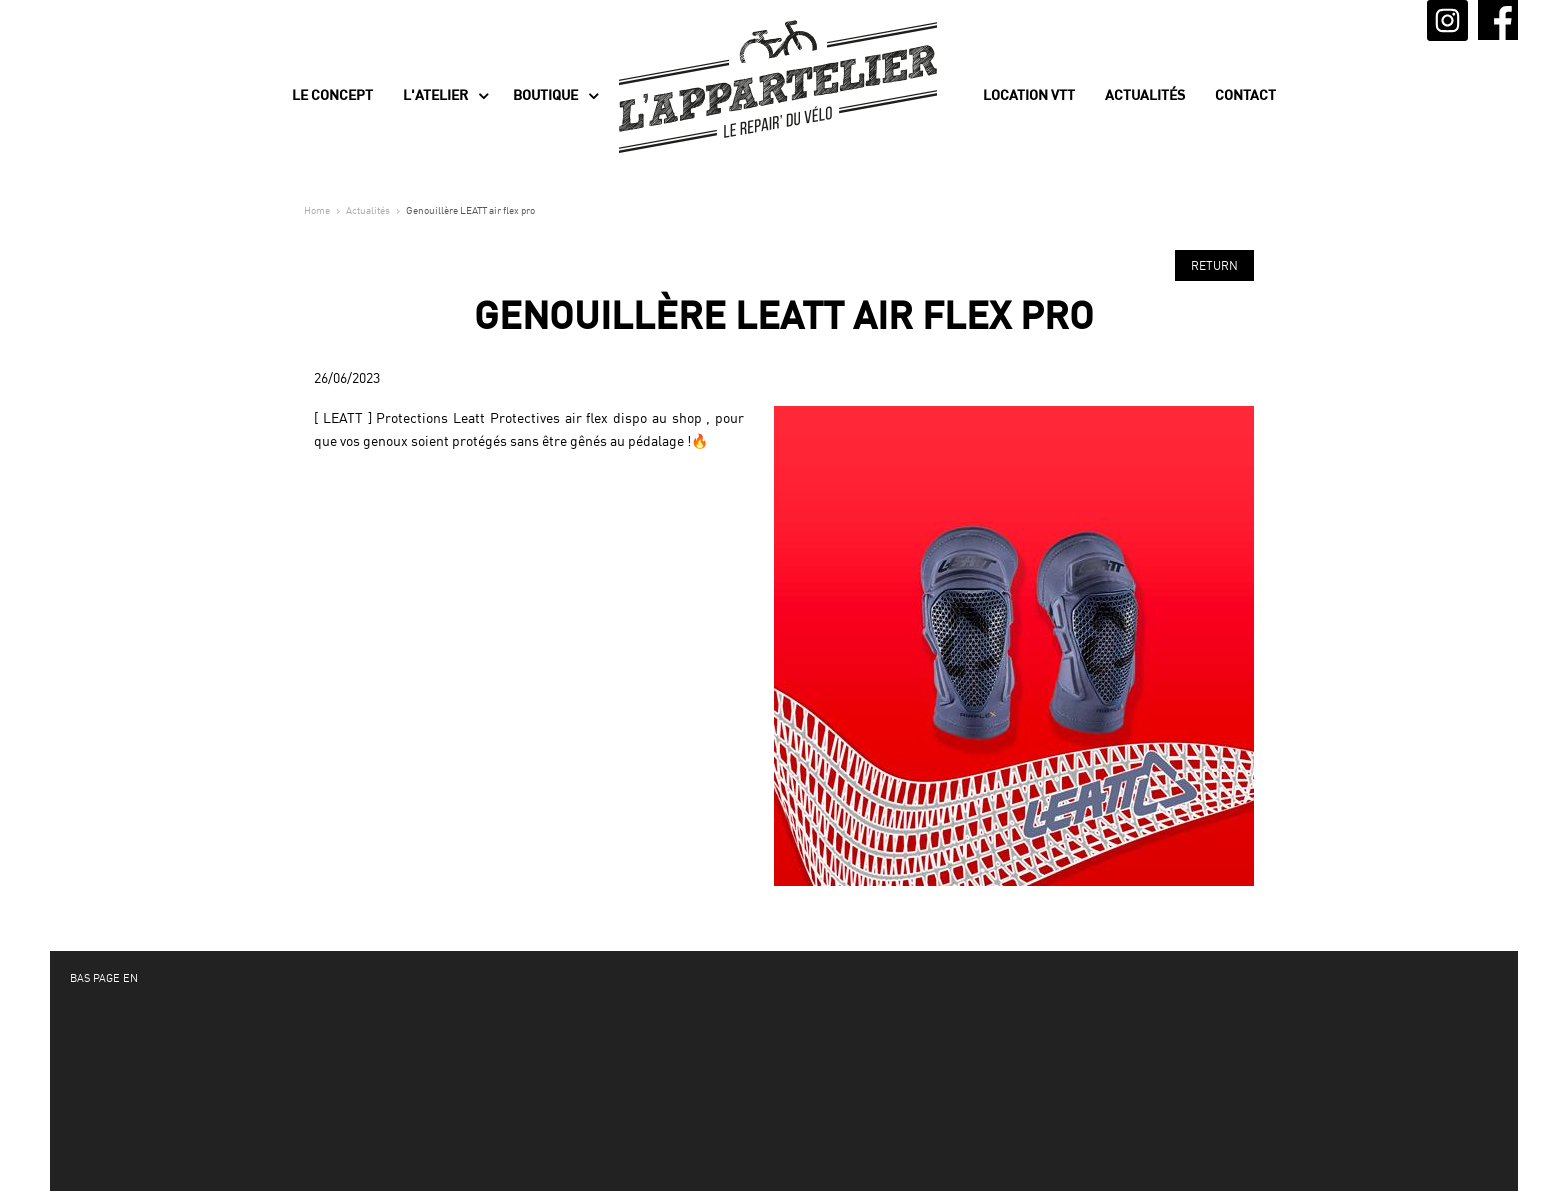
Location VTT (1029, 95)
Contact (1245, 95)
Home (317, 210)
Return (1214, 265)
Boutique (545, 95)
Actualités (1145, 95)
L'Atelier (435, 95)
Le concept (332, 95)
